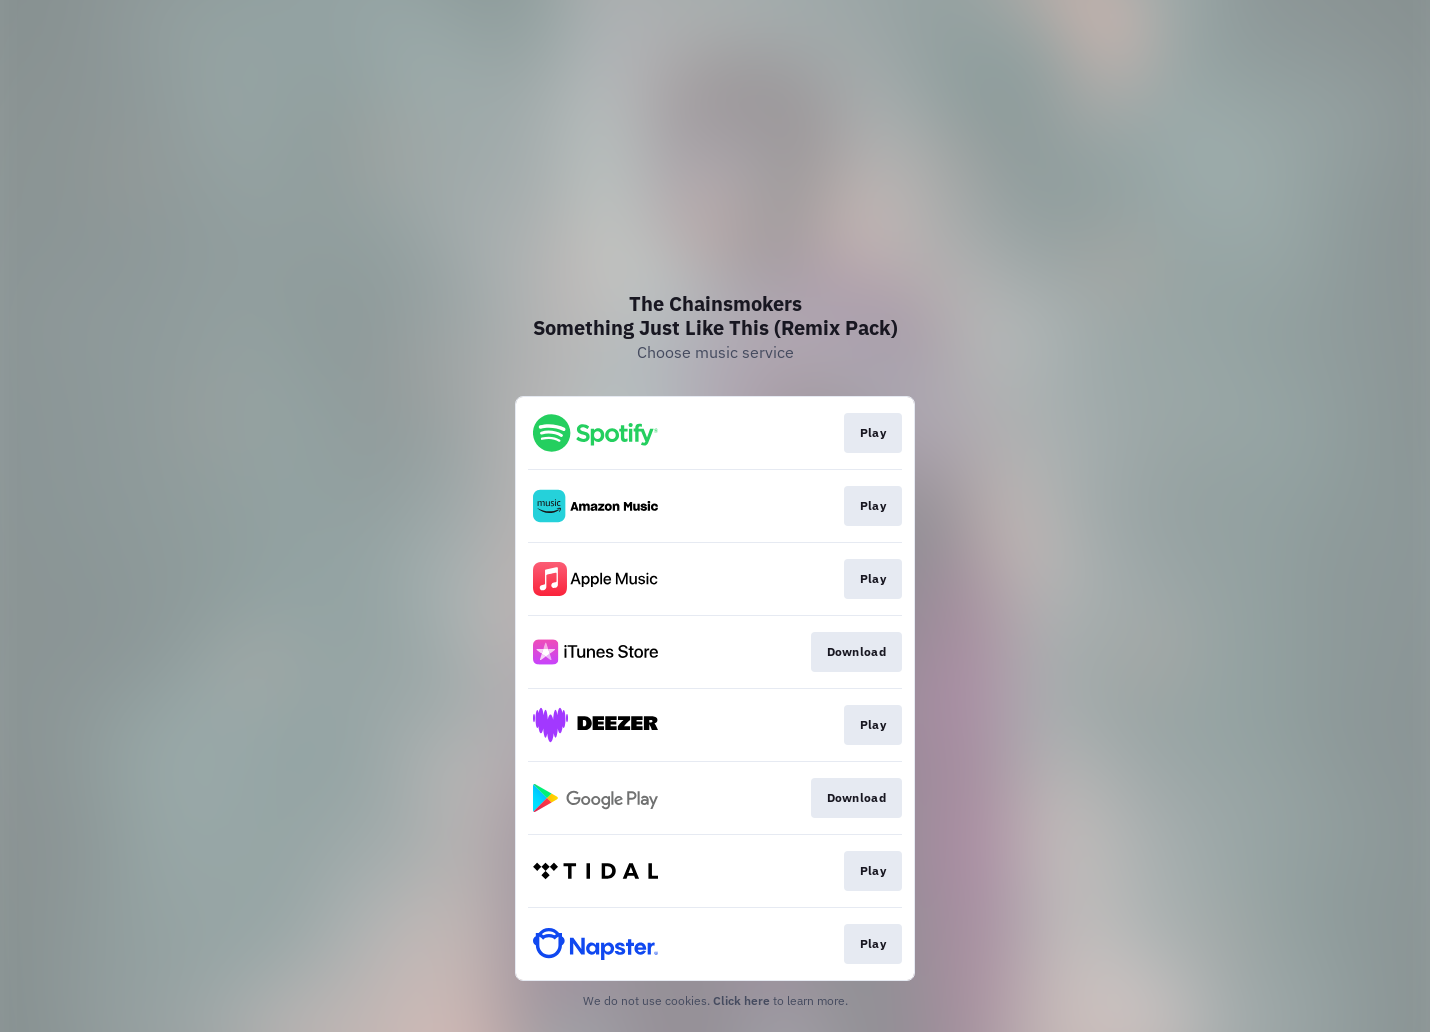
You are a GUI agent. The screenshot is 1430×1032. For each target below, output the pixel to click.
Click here (741, 1000)
